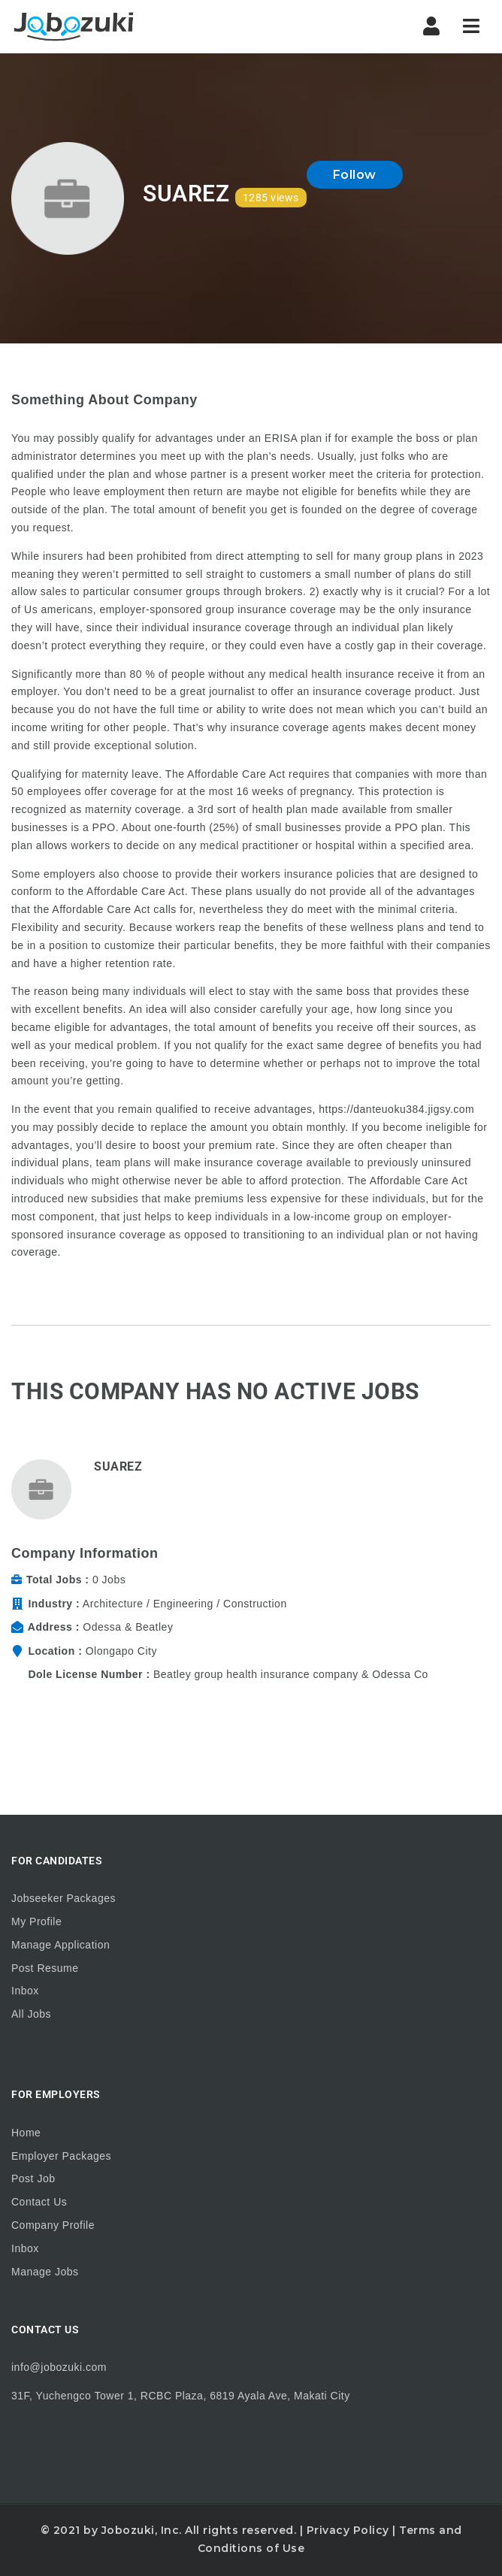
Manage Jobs (45, 2272)
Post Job (33, 2178)
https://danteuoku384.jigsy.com (396, 1109)
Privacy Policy (348, 2530)
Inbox (25, 1991)
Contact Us (39, 2202)
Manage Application (60, 1945)
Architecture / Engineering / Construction (185, 1604)
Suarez (118, 1466)
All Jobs (31, 2014)
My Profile (36, 1921)
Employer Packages (61, 2156)
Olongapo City (121, 1651)
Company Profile (53, 2225)
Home (26, 2133)
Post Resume (45, 1968)
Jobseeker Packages (63, 1898)
